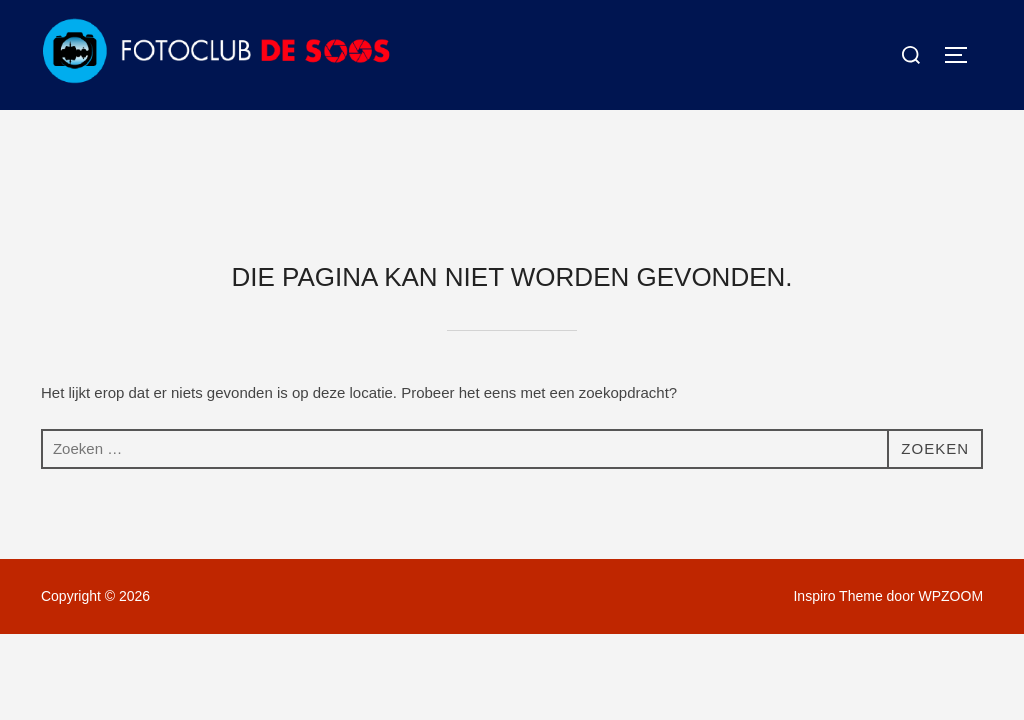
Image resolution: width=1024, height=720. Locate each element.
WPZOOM (951, 486)
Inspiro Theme (837, 486)
